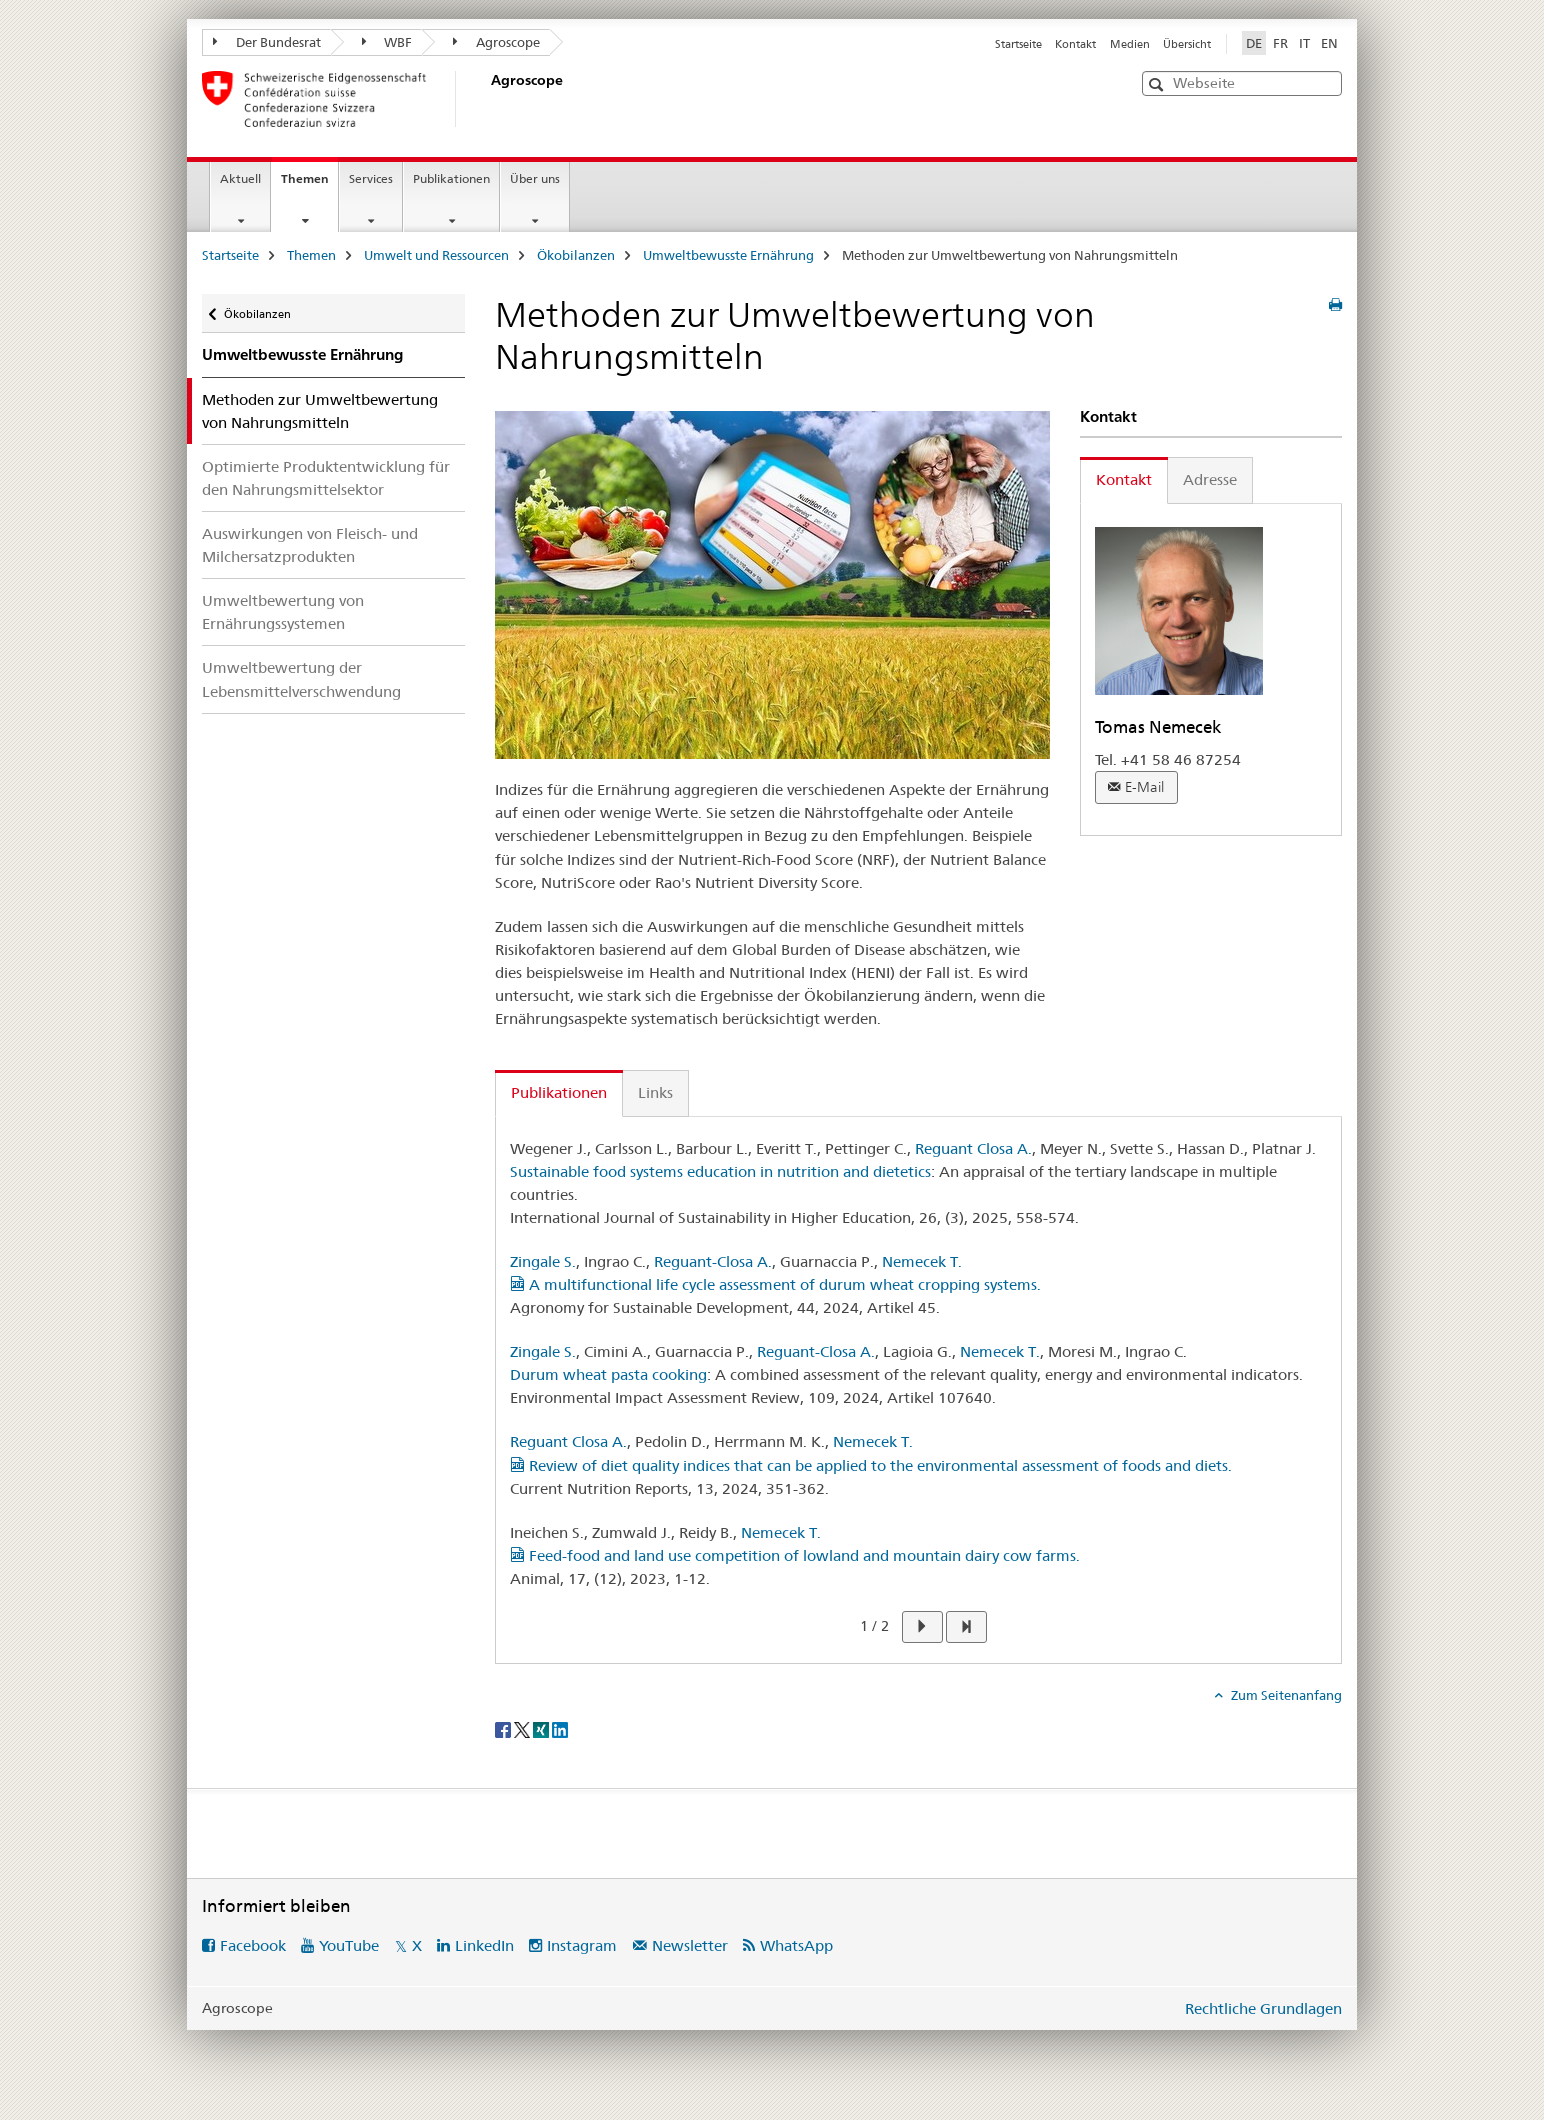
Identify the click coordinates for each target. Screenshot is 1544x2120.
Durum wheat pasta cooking (608, 1374)
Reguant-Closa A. (713, 1261)
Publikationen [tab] (559, 1092)
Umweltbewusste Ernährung (728, 255)
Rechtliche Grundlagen (1263, 2008)
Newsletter (690, 1945)
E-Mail (1144, 787)
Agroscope (496, 42)
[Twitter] (523, 1728)
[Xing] (542, 1728)
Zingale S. (543, 1261)
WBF (387, 42)
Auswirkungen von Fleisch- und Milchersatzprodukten (310, 545)
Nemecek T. (922, 1261)
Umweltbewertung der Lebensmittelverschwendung (301, 679)
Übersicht (1187, 44)
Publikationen (451, 178)
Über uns (535, 178)
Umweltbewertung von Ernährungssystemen (283, 612)
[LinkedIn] (560, 1728)
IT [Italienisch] (1304, 43)
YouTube (349, 1945)
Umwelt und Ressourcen (436, 255)
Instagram (582, 1945)
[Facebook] (504, 1728)
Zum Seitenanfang (1285, 1695)
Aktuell (240, 178)
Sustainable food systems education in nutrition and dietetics (720, 1171)
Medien (1130, 44)
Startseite (1018, 44)
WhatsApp (796, 1945)
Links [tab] (655, 1092)
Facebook (253, 1945)
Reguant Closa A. (973, 1148)
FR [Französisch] (1280, 43)
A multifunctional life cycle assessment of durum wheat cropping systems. (775, 1284)
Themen (309, 185)
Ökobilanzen (576, 255)
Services (371, 178)
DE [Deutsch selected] (1254, 43)
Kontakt (1075, 44)
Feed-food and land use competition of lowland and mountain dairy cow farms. (795, 1555)
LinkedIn (484, 1945)
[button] (1158, 84)
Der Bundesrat (267, 42)
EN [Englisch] (1329, 43)
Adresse (1210, 479)
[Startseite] (487, 99)
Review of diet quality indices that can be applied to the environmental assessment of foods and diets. (871, 1465)
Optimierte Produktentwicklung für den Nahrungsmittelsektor (326, 478)
